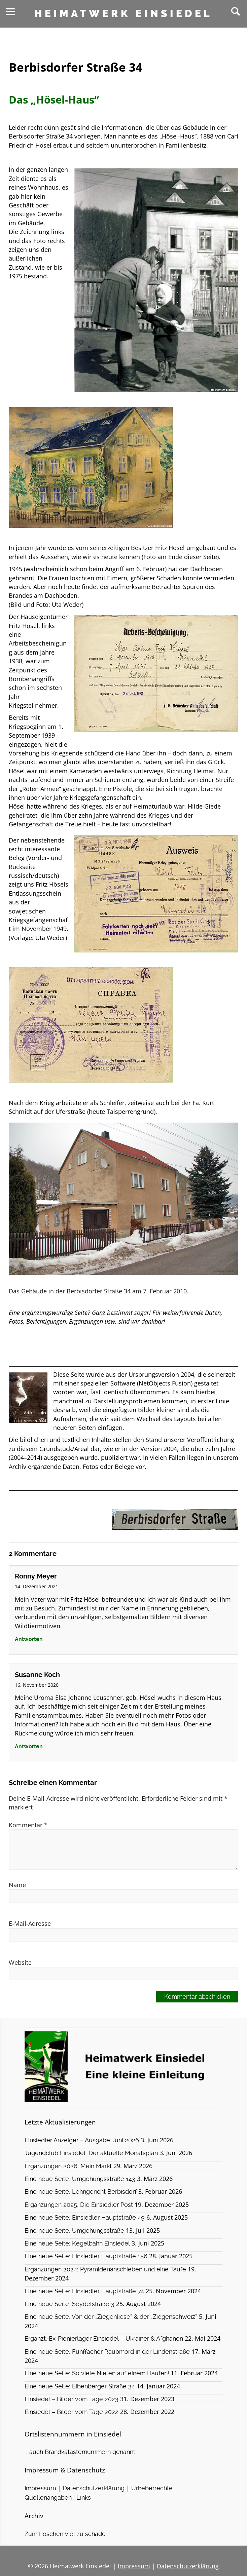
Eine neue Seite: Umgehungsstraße (74, 2230)
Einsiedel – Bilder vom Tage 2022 (71, 2412)
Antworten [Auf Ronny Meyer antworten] (29, 1639)
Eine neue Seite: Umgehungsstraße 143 (80, 2179)
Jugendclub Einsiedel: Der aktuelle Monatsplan (91, 2153)
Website (20, 1962)
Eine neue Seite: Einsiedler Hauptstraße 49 (85, 2217)
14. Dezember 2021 (36, 1586)
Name (17, 1885)
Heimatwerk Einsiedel (123, 14)
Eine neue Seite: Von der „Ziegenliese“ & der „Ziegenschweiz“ (111, 2316)
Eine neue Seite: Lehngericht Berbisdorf (81, 2191)
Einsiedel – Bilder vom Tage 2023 (71, 2399)
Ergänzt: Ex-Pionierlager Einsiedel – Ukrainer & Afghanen (104, 2338)
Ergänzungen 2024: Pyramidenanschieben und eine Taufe (105, 2269)
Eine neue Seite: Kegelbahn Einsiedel (77, 2243)
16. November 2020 (37, 1685)
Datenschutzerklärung (94, 2488)
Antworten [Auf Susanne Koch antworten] (29, 1746)
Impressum (40, 2488)
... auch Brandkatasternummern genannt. (80, 2452)
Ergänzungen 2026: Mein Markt (68, 2166)
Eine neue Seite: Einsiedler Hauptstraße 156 (86, 2256)
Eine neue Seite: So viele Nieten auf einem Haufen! (97, 2373)
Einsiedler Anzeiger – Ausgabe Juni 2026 (82, 2140)
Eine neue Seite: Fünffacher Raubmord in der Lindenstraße (107, 2351)
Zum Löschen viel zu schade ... (67, 2534)
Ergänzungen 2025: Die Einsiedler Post (79, 2204)
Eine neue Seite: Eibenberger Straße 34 (80, 2386)
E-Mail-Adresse (30, 1923)
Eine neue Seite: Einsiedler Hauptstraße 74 (84, 2291)
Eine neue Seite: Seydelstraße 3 (69, 2304)
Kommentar (28, 1825)
